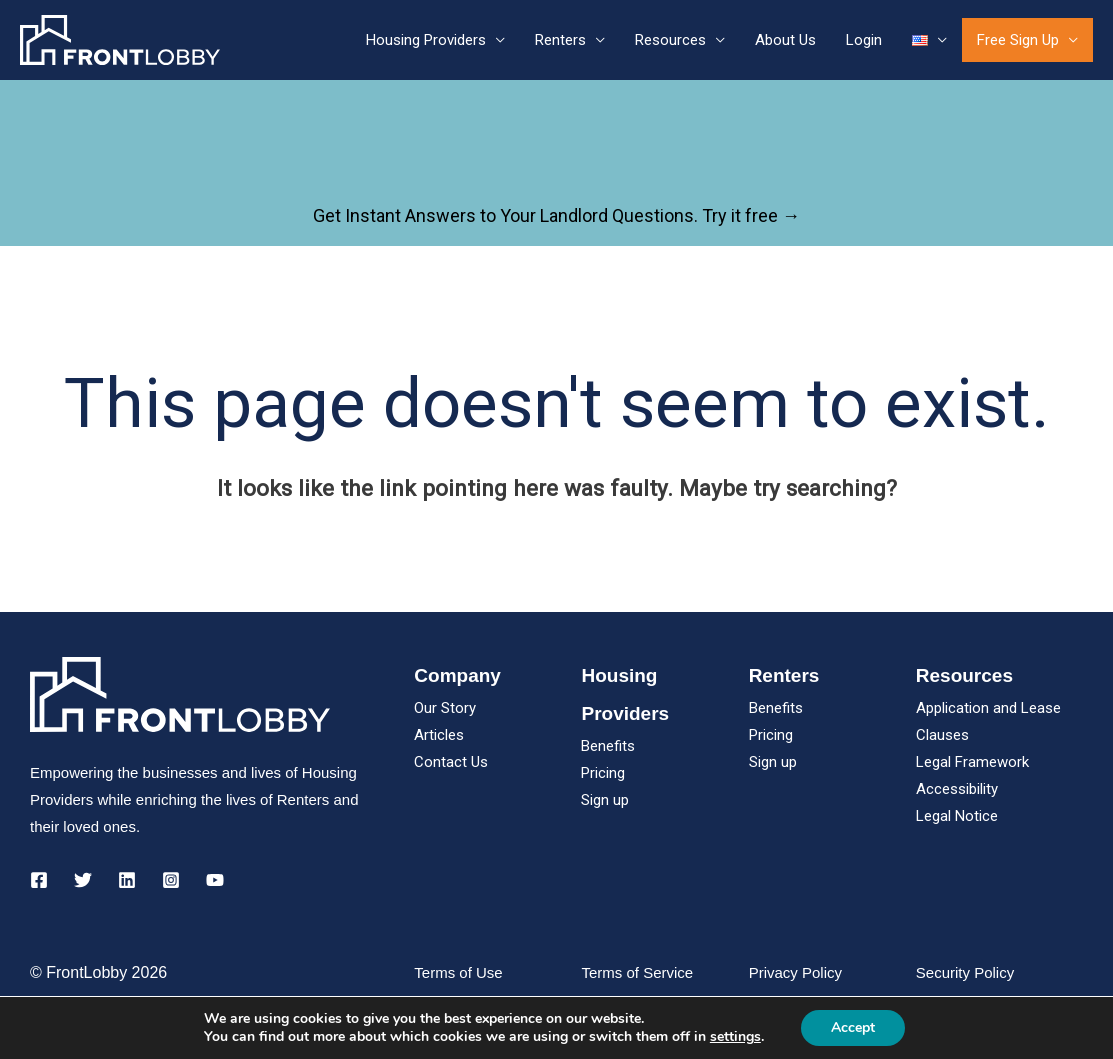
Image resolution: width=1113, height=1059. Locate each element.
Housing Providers (426, 40)
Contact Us (451, 762)
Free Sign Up (1018, 40)
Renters (560, 40)
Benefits (608, 746)
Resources (670, 40)
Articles (439, 735)
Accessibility (957, 789)
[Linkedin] (127, 880)
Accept (853, 1027)
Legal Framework (972, 762)
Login (864, 40)
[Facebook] (39, 880)
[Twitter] (83, 880)
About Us (785, 40)
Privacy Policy (795, 972)
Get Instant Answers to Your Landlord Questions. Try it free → (556, 215)
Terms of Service (637, 972)
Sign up (605, 800)
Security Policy (965, 972)
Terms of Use (458, 972)
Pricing (603, 773)
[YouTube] (215, 880)
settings (735, 1037)
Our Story (445, 708)
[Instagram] (171, 880)
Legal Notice (957, 816)
